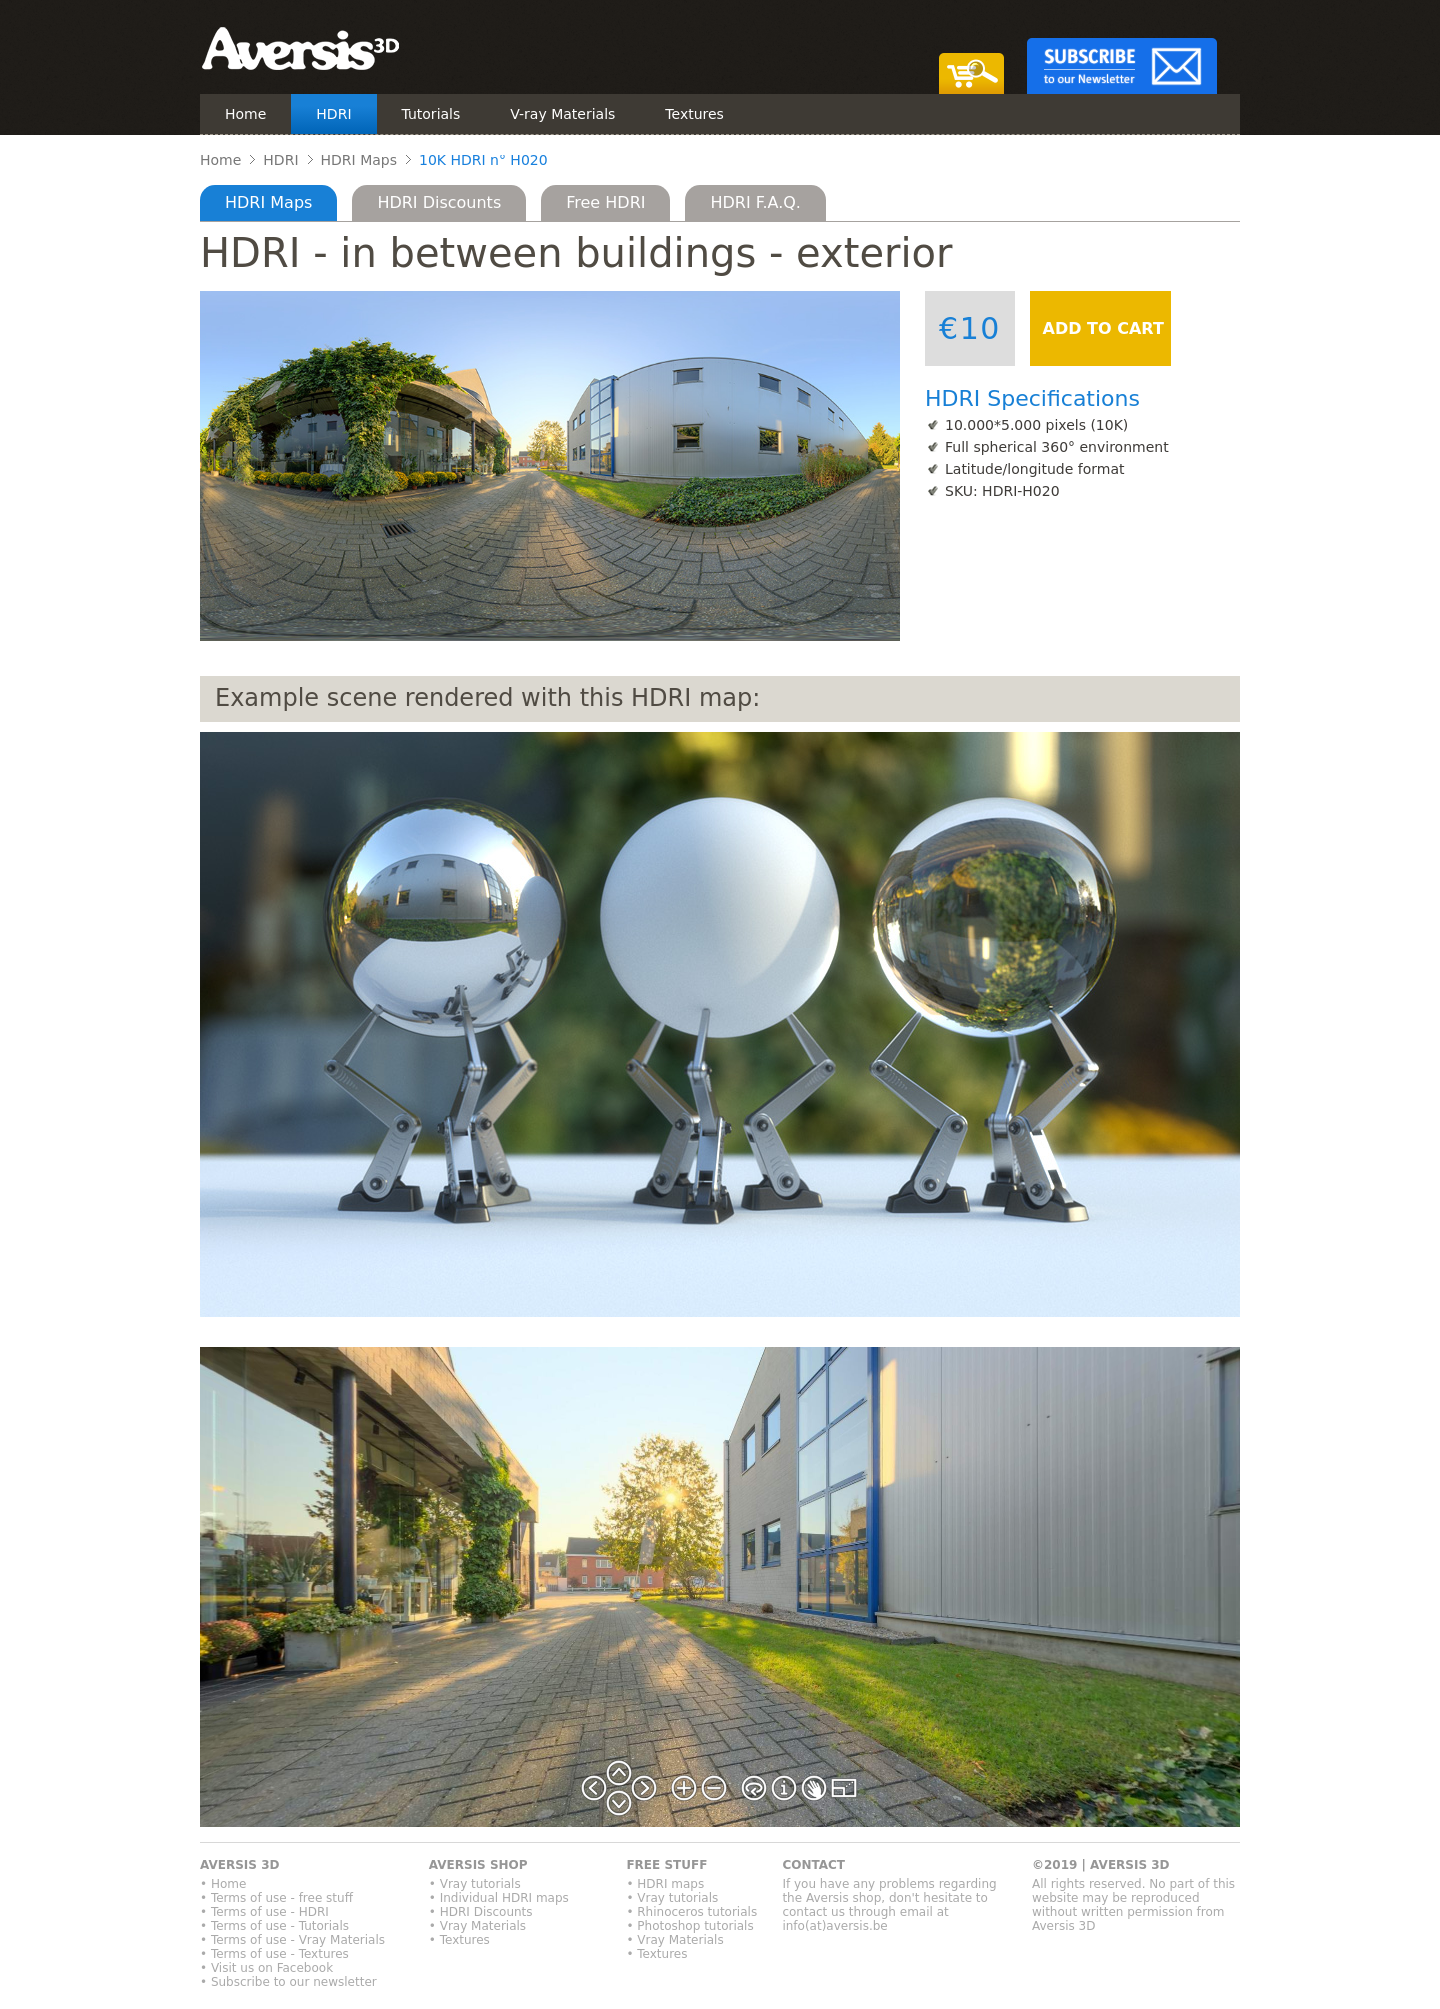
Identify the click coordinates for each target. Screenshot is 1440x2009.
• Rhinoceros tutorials (691, 1912)
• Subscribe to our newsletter (288, 1982)
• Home (223, 1884)
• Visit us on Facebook (266, 1968)
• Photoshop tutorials (689, 1926)
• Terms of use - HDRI (264, 1912)
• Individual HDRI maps (499, 1898)
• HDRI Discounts (481, 1912)
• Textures (459, 1940)
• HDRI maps (665, 1884)
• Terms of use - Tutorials (274, 1926)
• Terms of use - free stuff (276, 1898)
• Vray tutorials (475, 1884)
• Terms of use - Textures (274, 1954)
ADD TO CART (1100, 328)
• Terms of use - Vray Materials (292, 1940)
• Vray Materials (477, 1926)
